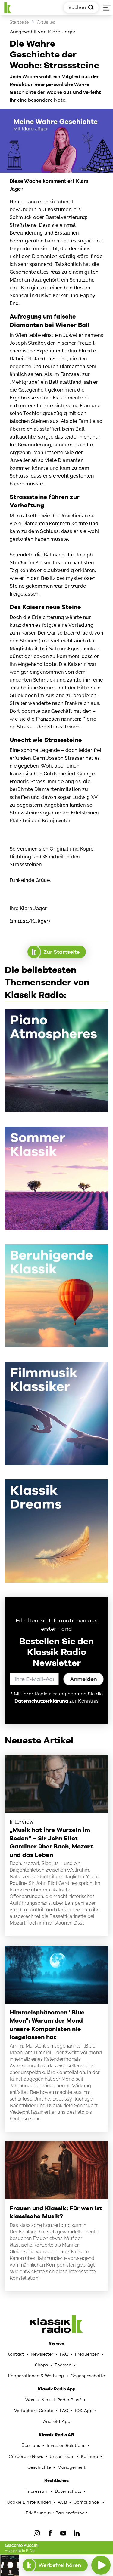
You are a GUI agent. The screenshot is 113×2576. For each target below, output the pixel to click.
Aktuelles (46, 22)
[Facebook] (50, 2533)
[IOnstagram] (37, 2533)
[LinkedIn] (77, 2533)
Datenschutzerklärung (41, 1701)
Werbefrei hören (55, 2565)
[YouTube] (63, 2533)
